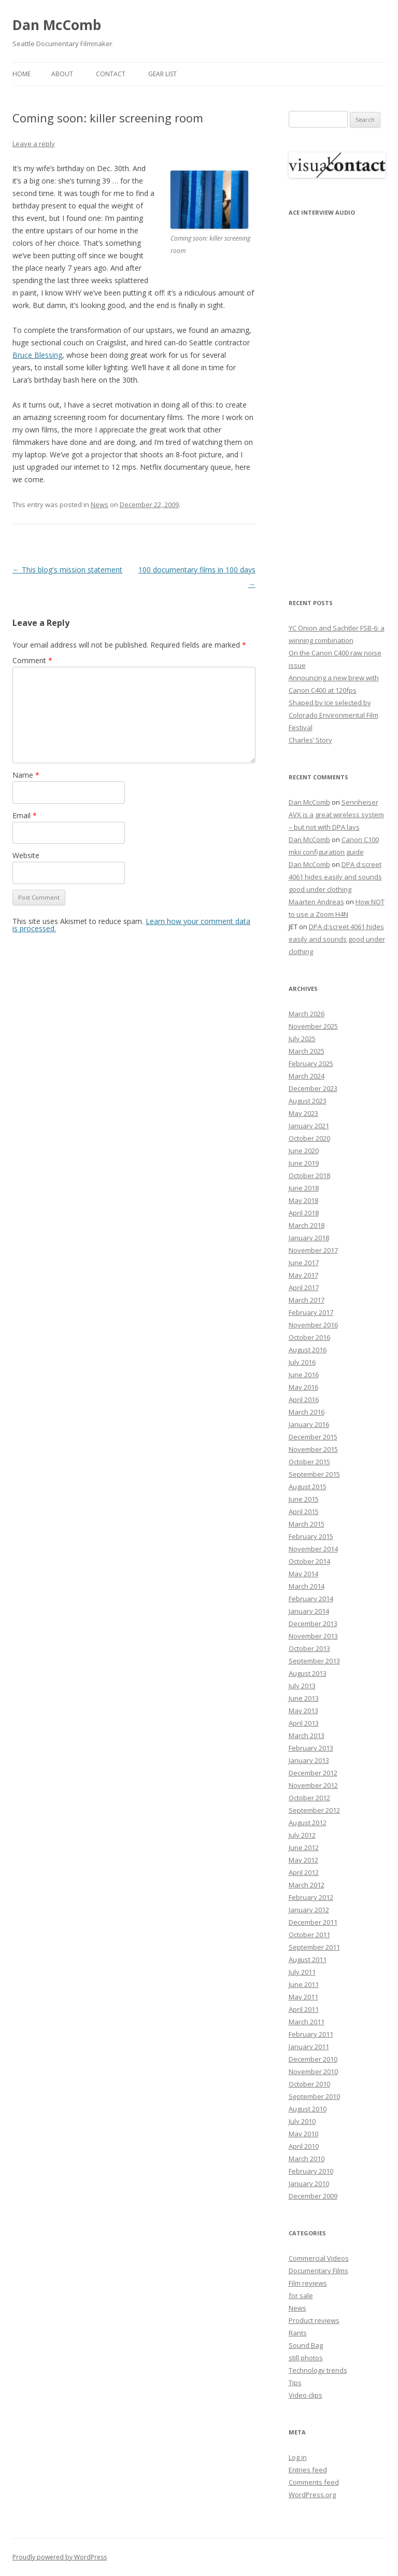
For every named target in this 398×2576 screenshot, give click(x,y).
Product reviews (314, 2320)
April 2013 (304, 1723)
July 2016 (302, 1362)
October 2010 (309, 2084)
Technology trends (318, 2370)
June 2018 (304, 1188)
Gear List (162, 73)
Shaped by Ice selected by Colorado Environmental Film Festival (333, 715)
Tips (295, 2382)
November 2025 (313, 1026)
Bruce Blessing (37, 355)
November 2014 (313, 1548)
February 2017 (311, 1312)
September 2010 (314, 2096)
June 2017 (304, 1262)
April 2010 (304, 2146)
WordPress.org (312, 2494)
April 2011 (304, 2009)
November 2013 (313, 1636)
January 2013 (309, 1760)
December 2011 (313, 1922)
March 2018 (306, 1225)
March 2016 (306, 1412)
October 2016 (309, 1337)
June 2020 (304, 1150)
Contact (110, 73)
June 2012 (304, 1847)
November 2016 (313, 1324)
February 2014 (311, 1598)
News (99, 504)
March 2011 (306, 2021)
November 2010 (313, 2071)
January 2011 (309, 2046)
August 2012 (307, 1822)
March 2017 (306, 1300)
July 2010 (302, 2121)
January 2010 (309, 2183)
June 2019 (304, 1163)
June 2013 (304, 1698)
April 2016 (304, 1399)
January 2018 (309, 1237)
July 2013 (302, 1685)
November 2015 (313, 1449)
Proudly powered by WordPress (59, 2557)
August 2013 (307, 1673)
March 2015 (306, 1524)
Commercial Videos (319, 2258)
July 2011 (302, 1972)
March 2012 (306, 1884)
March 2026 (306, 1013)
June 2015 (304, 1499)
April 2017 (304, 1287)
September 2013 (314, 1660)
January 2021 (309, 1125)
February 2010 (311, 2171)
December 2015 (313, 1436)
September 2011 (314, 1947)
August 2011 (307, 1959)
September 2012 (314, 1810)
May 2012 (303, 1860)
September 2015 (314, 1474)
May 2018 (303, 1200)
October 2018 (309, 1175)
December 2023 (313, 1088)
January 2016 (309, 1424)
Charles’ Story (310, 740)
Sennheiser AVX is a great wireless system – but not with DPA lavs (336, 814)
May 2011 (303, 1996)
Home (21, 73)
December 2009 (313, 2196)
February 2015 (311, 1536)
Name (25, 775)
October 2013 (309, 1648)
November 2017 (313, 1250)
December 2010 (313, 2059)
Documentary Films (318, 2270)
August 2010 (307, 2108)
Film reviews (308, 2283)
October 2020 (309, 1138)
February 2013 (311, 1748)
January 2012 (309, 1909)
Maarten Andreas (316, 901)
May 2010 (303, 2133)
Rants (298, 2332)
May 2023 (303, 1113)
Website (25, 855)
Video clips (305, 2395)
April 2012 (304, 1872)
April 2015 (304, 1511)
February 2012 (311, 1897)
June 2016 (304, 1374)
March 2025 (306, 1051)
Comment (32, 660)
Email (24, 815)
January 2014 (309, 1611)
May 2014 (303, 1573)
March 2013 (306, 1735)
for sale (301, 2295)
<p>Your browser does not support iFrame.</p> (337, 399)
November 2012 (313, 1785)
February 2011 (311, 2034)
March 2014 (306, 1586)
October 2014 (309, 1561)
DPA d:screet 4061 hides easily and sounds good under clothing (335, 877)
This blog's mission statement (67, 570)
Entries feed (308, 2469)
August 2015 (307, 1486)
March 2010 (306, 2158)
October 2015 (309, 1461)
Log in (298, 2457)
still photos (306, 2357)
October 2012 (309, 1797)
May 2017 (303, 1275)
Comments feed (314, 2482)
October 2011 (309, 1934)
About (62, 73)
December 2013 (313, 1623)
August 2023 (307, 1100)
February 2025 (311, 1063)
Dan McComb (56, 25)
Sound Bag (306, 2345)
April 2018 (304, 1212)
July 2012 (302, 1835)
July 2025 (302, 1038)
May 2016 (303, 1387)
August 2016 (307, 1349)
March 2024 (306, 1076)
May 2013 (303, 1710)
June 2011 (304, 1984)
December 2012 (313, 1772)
